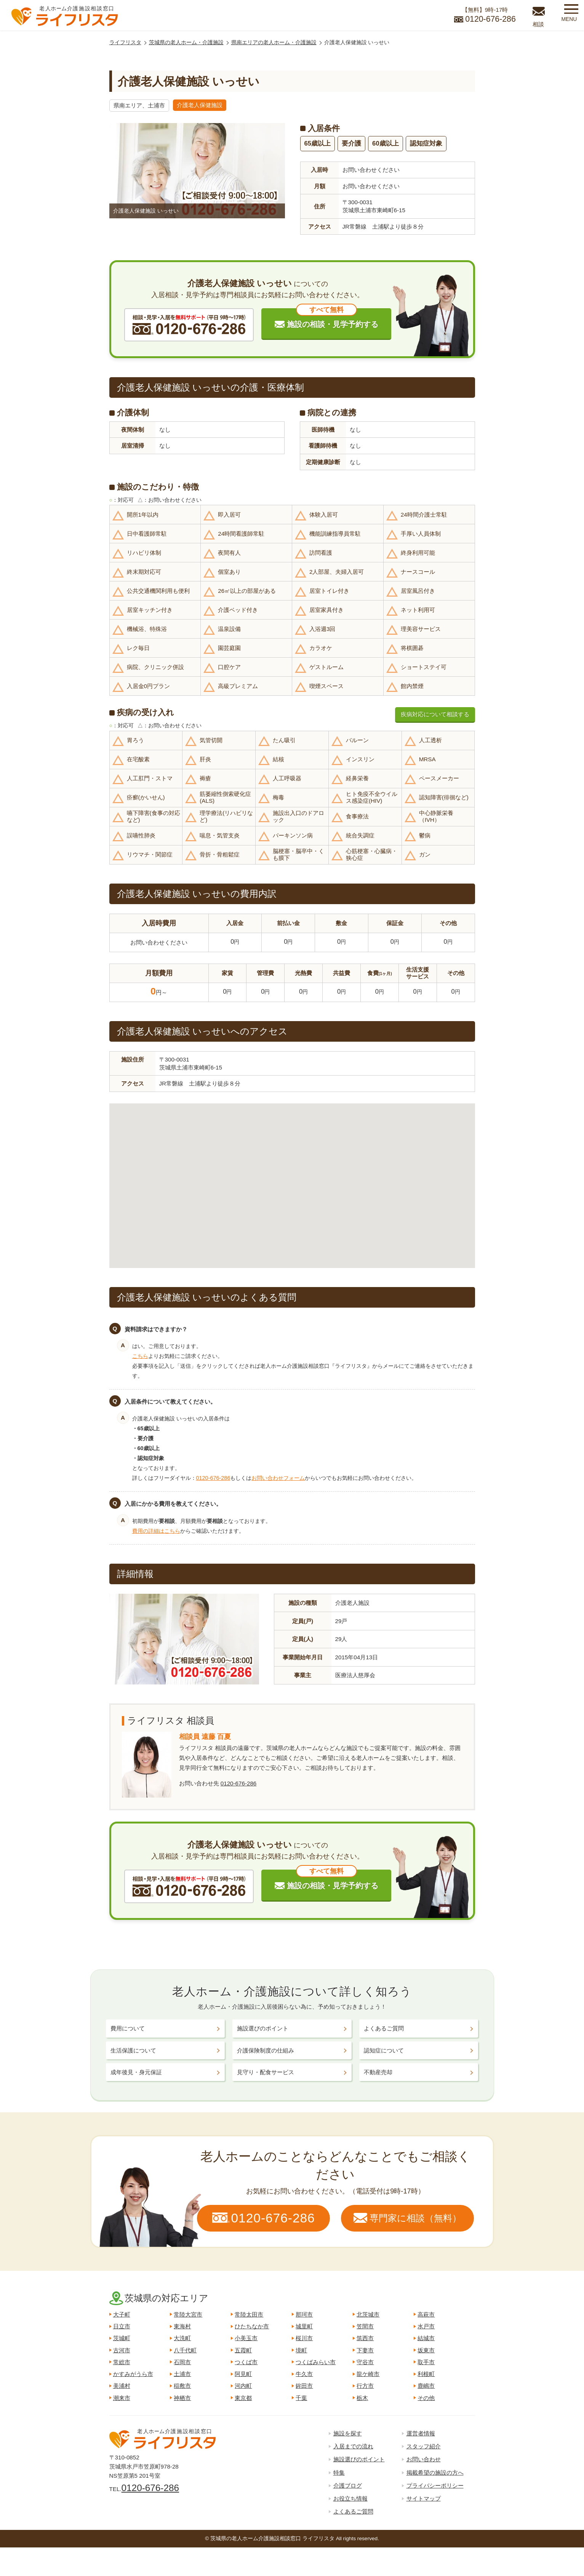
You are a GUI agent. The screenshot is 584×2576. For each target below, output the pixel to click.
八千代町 (185, 2350)
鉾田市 (304, 2385)
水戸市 (426, 2326)
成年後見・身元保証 (136, 2072)
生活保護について (133, 2050)
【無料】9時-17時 (485, 15)
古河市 (121, 2350)
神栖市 (182, 2398)
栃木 (362, 2398)
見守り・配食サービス (265, 2072)
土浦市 (182, 2374)
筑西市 (365, 2338)
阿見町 (243, 2374)
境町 (301, 2350)
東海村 (182, 2326)
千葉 (301, 2398)
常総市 (121, 2362)
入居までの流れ (353, 2446)
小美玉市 (246, 2338)
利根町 (426, 2374)
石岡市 (182, 2362)
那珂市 (304, 2314)
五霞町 (243, 2350)
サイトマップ (423, 2498)
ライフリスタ (125, 42)
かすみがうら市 (133, 2374)
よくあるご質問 (384, 2028)
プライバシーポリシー (435, 2485)
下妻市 (365, 2350)
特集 (339, 2472)
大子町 (121, 2314)
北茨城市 (368, 2314)
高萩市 (426, 2314)
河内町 (243, 2385)
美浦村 (121, 2385)
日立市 (121, 2326)
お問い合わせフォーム (278, 1478)
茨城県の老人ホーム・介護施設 (186, 42)
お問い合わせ (423, 2459)
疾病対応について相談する (435, 714)
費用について (127, 2028)
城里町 (304, 2326)
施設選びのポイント (262, 2028)
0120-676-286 (213, 1478)
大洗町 (182, 2338)
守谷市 (365, 2362)
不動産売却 (378, 2072)
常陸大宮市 (188, 2314)
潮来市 (121, 2398)
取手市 (426, 2362)
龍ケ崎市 (368, 2374)
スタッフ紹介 (423, 2446)
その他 (426, 2398)
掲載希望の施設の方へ (435, 2472)
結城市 (426, 2338)
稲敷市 (182, 2385)
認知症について (384, 2050)
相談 (538, 24)
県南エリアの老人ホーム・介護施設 (274, 42)
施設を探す (347, 2433)
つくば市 (246, 2362)
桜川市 (304, 2338)
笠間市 (365, 2326)
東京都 (243, 2398)
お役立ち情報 (350, 2498)
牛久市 (304, 2374)
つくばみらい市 (316, 2362)
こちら (140, 1356)
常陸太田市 (249, 2314)
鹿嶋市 (426, 2385)
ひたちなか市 (252, 2326)
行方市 (365, 2385)
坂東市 (426, 2350)
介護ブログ (347, 2485)
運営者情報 (420, 2433)
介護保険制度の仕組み (265, 2050)
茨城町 (121, 2338)
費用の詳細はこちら (156, 1531)
